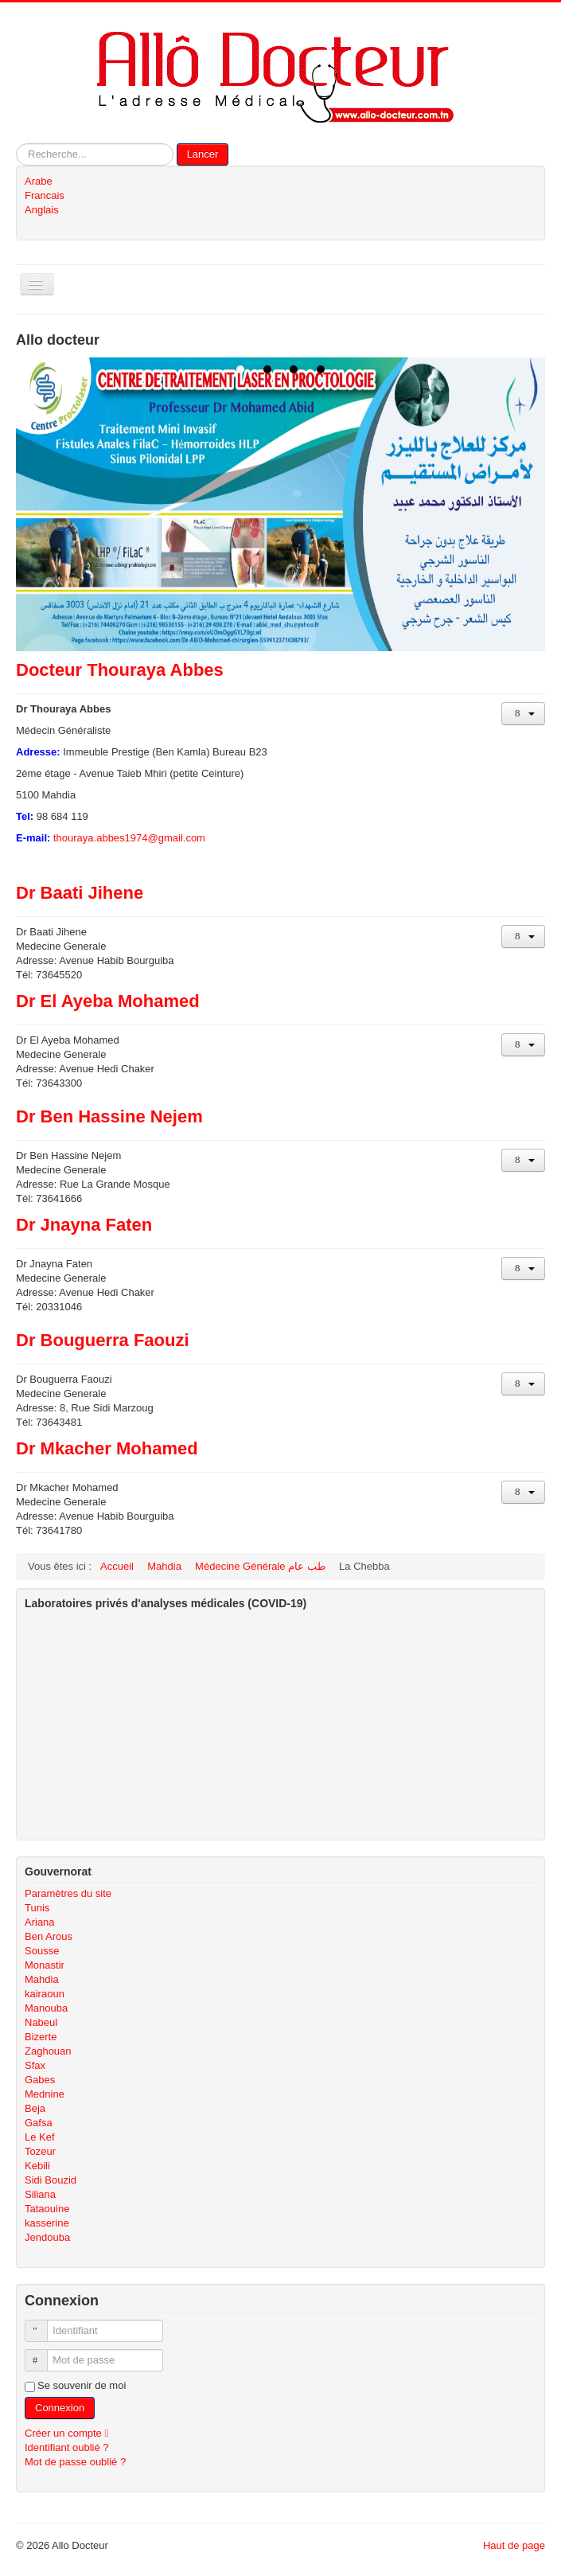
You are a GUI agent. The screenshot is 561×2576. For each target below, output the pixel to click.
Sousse (42, 1951)
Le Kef (40, 2137)
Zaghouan (48, 2051)
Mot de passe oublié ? (75, 2462)
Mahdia (42, 1979)
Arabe (39, 181)
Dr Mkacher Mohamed (107, 1448)
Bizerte (40, 2037)
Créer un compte (70, 2433)
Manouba (46, 2008)
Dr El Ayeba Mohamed (108, 1001)
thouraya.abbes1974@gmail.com (129, 838)
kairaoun (44, 1994)
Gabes (40, 2080)
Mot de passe (43, 2353)
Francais (44, 195)
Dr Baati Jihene (79, 893)
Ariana (40, 1922)
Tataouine (47, 2209)
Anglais (42, 210)
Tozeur (40, 2151)
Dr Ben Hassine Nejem (109, 1116)
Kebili (37, 2166)
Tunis (37, 1908)
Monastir (44, 1965)
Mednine (44, 2094)
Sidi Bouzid (50, 2180)
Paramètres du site (68, 1893)
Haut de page (514, 2545)
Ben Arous (48, 1936)
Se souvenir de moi (81, 2385)
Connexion (59, 2408)
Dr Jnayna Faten (84, 1225)
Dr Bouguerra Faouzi (102, 1340)
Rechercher (16, 143)
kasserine (47, 2223)
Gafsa (39, 2123)
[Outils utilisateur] (523, 713)
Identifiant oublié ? (67, 2447)
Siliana (40, 2194)
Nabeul (41, 2022)
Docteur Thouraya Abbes (120, 670)
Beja (35, 2108)
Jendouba (47, 2237)
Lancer (203, 154)
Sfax (35, 2065)
